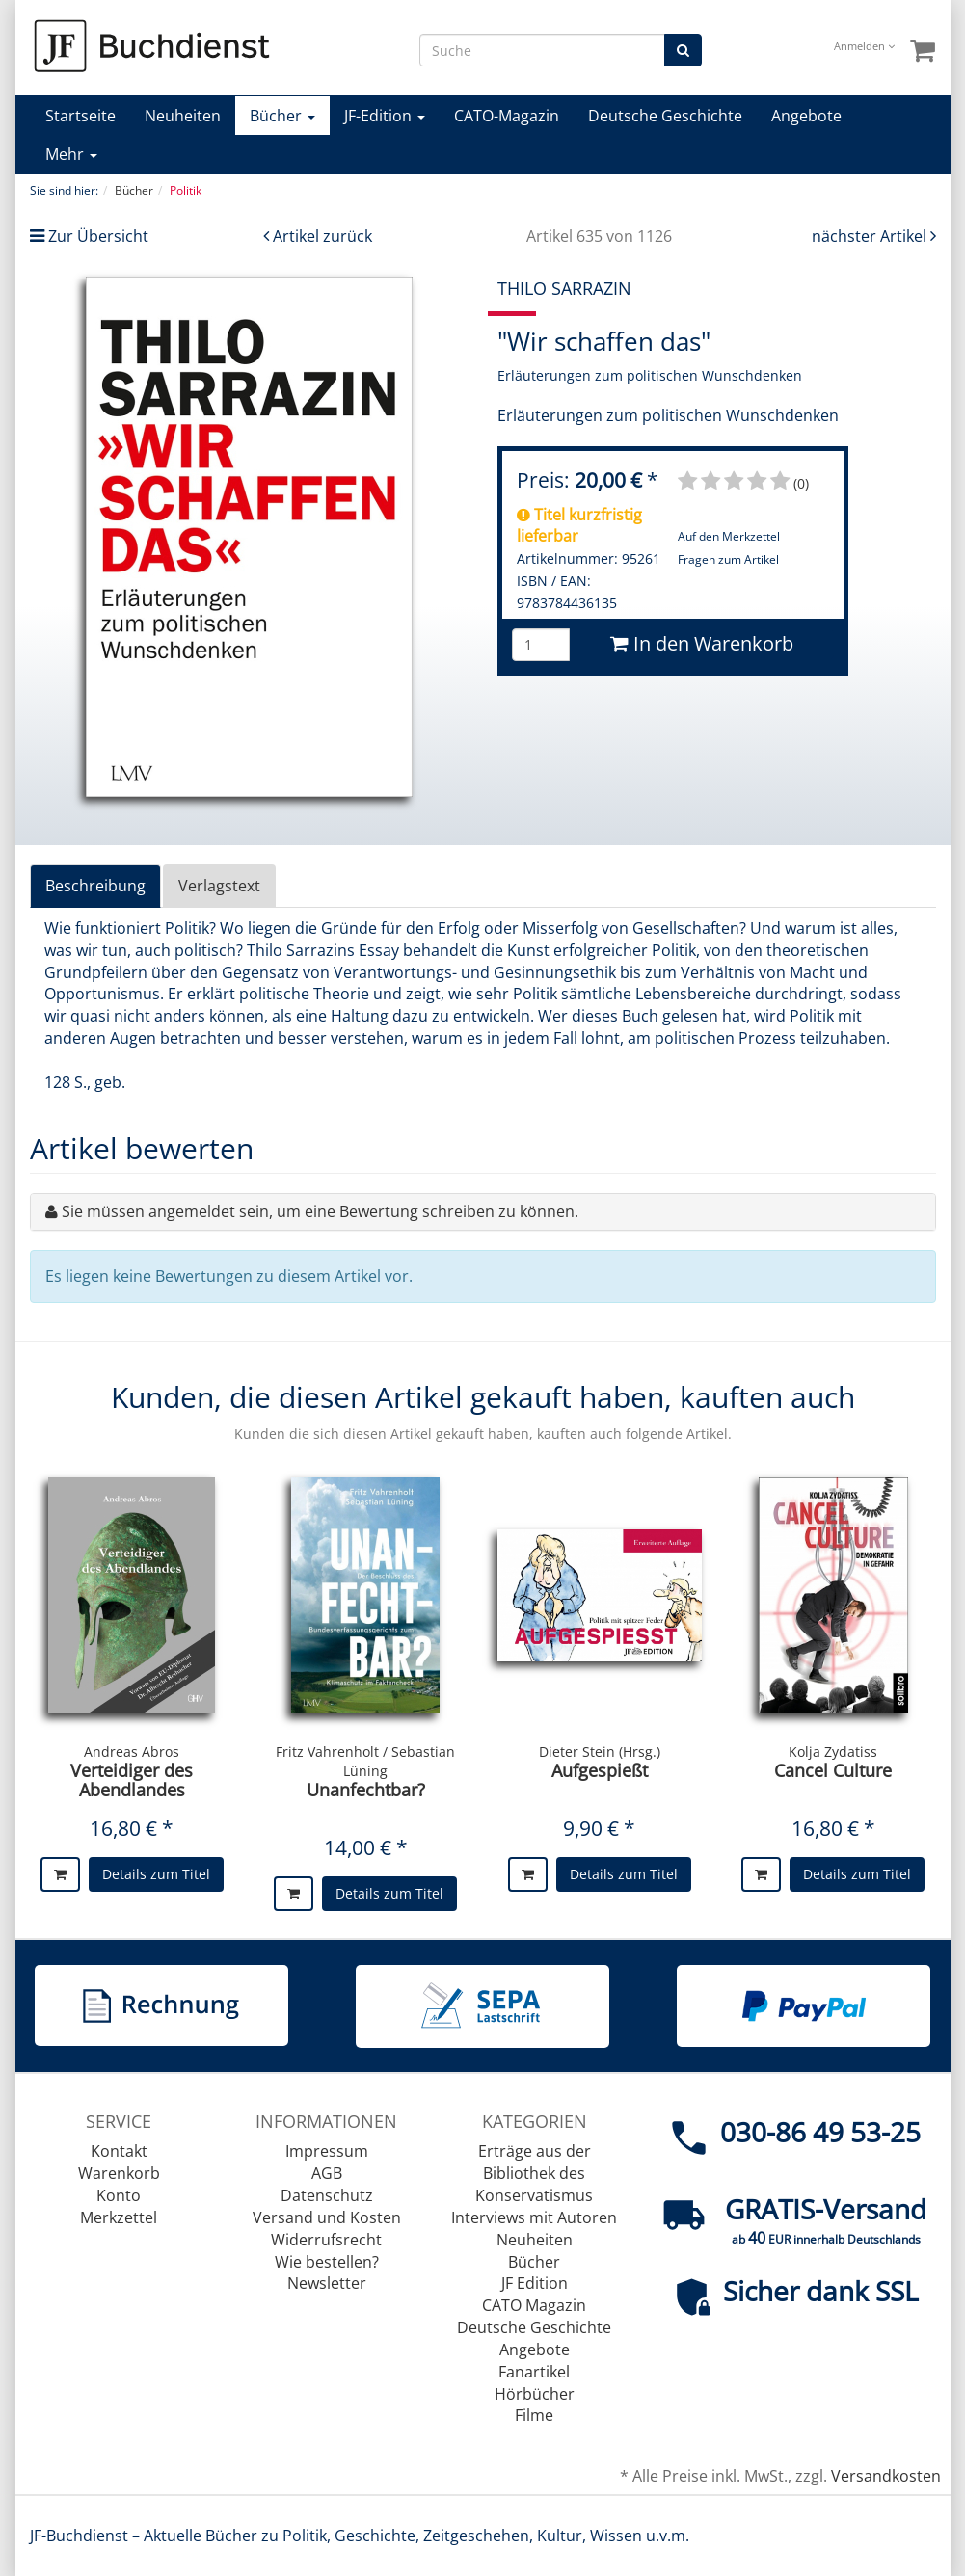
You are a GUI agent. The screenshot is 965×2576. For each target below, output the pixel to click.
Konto (118, 2195)
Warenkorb (119, 2173)
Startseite (80, 115)
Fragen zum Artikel (728, 559)
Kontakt (119, 2151)
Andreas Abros (131, 1751)
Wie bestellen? (327, 2261)
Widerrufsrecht (326, 2239)
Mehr (71, 154)
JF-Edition (384, 115)
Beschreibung (95, 885)
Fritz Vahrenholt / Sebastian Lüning (365, 1761)
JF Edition (534, 2283)
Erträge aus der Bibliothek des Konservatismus (534, 2173)
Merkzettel (118, 2217)
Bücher (282, 115)
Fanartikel (534, 2371)
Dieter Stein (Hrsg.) (599, 1751)
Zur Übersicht (98, 236)
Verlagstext (219, 885)
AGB (326, 2173)
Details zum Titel (156, 1874)
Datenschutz (327, 2195)
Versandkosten (886, 2475)
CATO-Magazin (506, 115)
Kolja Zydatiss (833, 1751)
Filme (534, 2415)
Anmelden (864, 46)
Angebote (806, 115)
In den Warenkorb (701, 643)
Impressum (326, 2151)
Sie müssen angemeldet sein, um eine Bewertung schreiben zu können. (320, 1211)
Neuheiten (183, 115)
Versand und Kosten (327, 2217)
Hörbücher (535, 2393)
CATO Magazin (534, 2305)
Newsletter (326, 2283)
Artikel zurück (322, 236)
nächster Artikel (871, 236)
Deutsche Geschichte (665, 115)
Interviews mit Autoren (534, 2217)
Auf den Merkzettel (729, 536)
